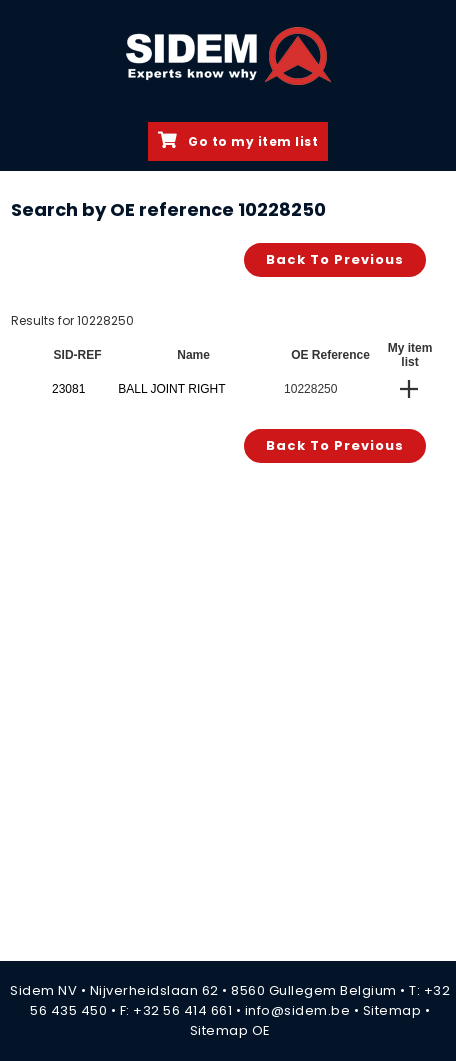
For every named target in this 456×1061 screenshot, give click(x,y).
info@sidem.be (298, 1010)
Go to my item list (238, 141)
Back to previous (335, 259)
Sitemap (392, 1010)
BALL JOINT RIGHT (171, 389)
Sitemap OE (230, 1030)
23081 (68, 389)
